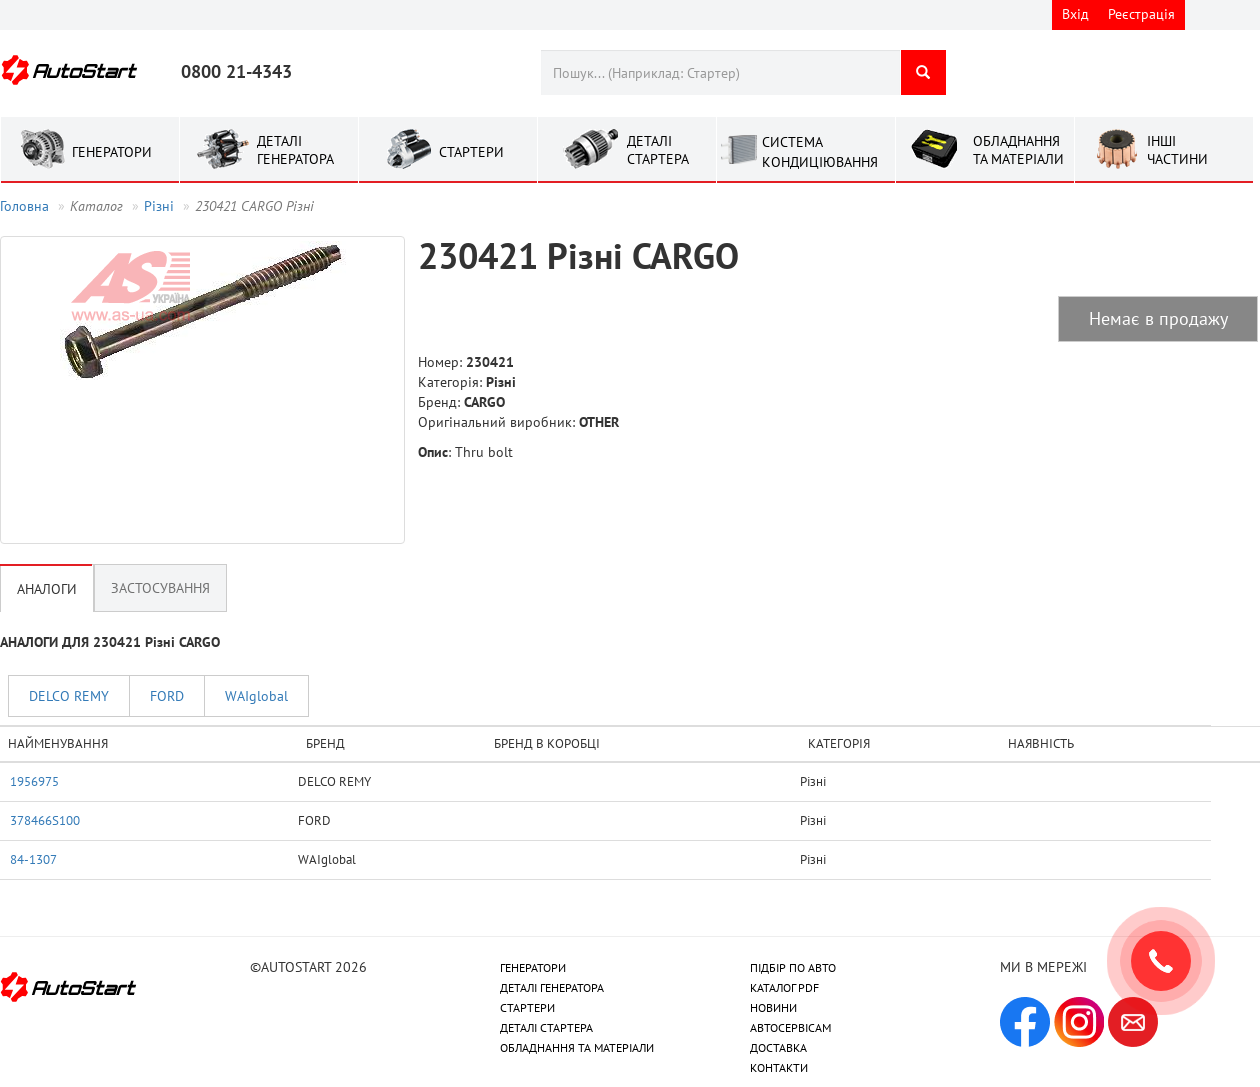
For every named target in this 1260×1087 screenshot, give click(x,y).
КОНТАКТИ (779, 1067)
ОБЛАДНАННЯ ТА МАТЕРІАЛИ (577, 1047)
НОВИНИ (773, 1007)
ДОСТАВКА (778, 1047)
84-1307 (33, 859)
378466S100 (45, 820)
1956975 (34, 781)
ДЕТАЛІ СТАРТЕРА (546, 1027)
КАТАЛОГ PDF (784, 987)
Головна (24, 206)
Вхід (1075, 14)
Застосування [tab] (160, 588)
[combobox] (720, 72)
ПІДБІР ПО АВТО (793, 967)
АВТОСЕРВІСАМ (790, 1027)
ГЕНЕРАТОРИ (533, 967)
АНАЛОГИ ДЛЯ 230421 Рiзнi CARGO (110, 642)
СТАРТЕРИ (527, 1007)
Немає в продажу (1158, 318)
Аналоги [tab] (47, 589)
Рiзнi (159, 206)
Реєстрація (1141, 14)
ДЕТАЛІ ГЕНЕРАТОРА (552, 987)
